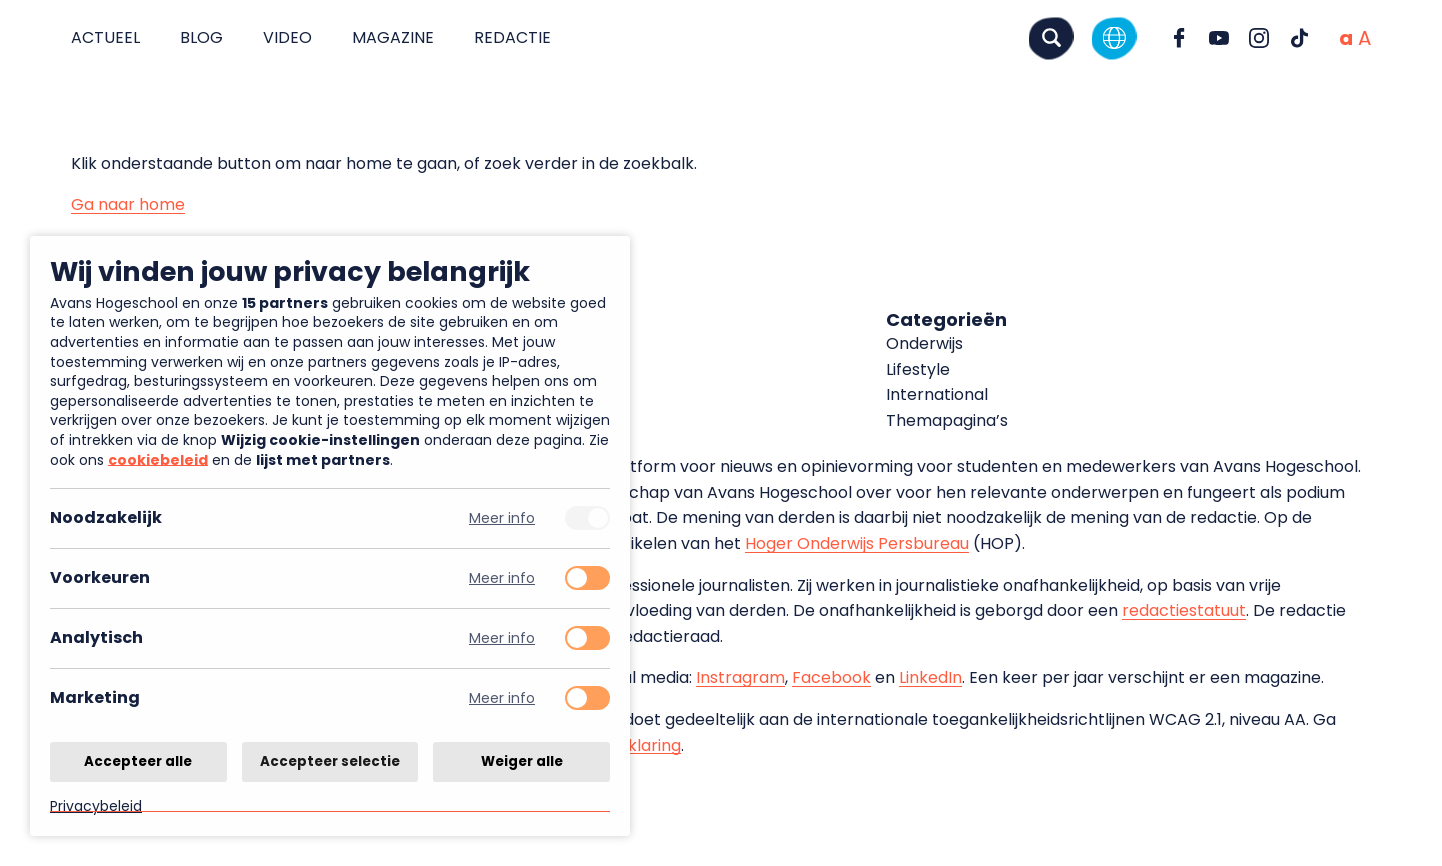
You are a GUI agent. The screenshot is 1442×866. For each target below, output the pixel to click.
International (937, 394)
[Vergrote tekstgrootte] (1364, 38)
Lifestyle (918, 369)
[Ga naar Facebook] (1179, 38)
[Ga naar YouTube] (1219, 38)
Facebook (831, 677)
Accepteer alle (138, 760)
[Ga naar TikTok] (1299, 38)
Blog (201, 37)
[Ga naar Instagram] (1259, 38)
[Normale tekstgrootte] (1346, 38)
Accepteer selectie (330, 760)
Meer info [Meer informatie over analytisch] (502, 638)
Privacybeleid (96, 805)
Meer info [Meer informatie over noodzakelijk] (502, 518)
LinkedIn (930, 677)
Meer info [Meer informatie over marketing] (502, 698)
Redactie (512, 37)
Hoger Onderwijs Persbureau (857, 543)
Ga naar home (128, 204)
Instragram (740, 677)
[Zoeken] (1051, 37)
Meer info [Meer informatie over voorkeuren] (502, 578)
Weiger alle (522, 760)
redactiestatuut (1184, 610)
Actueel (105, 37)
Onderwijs (924, 343)
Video (287, 37)
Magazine (393, 37)
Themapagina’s (947, 420)
